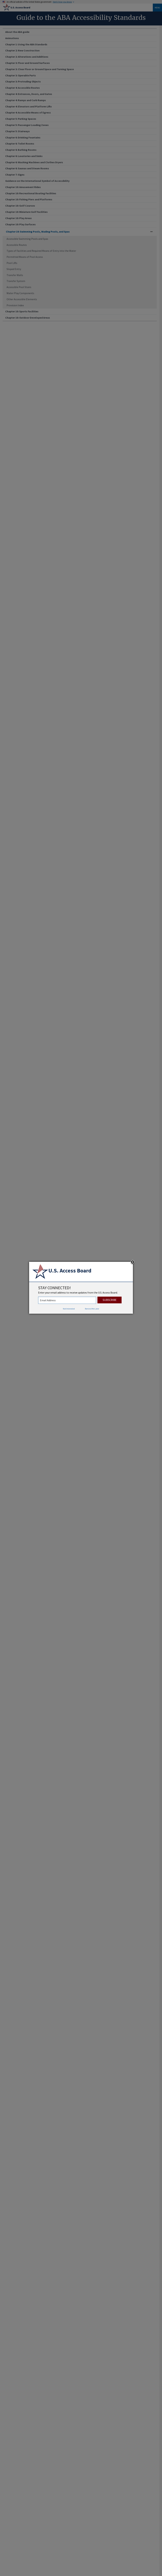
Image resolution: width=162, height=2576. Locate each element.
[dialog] (81, 1288)
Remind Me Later (92, 1308)
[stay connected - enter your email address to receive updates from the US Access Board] (67, 1300)
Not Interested (69, 1308)
